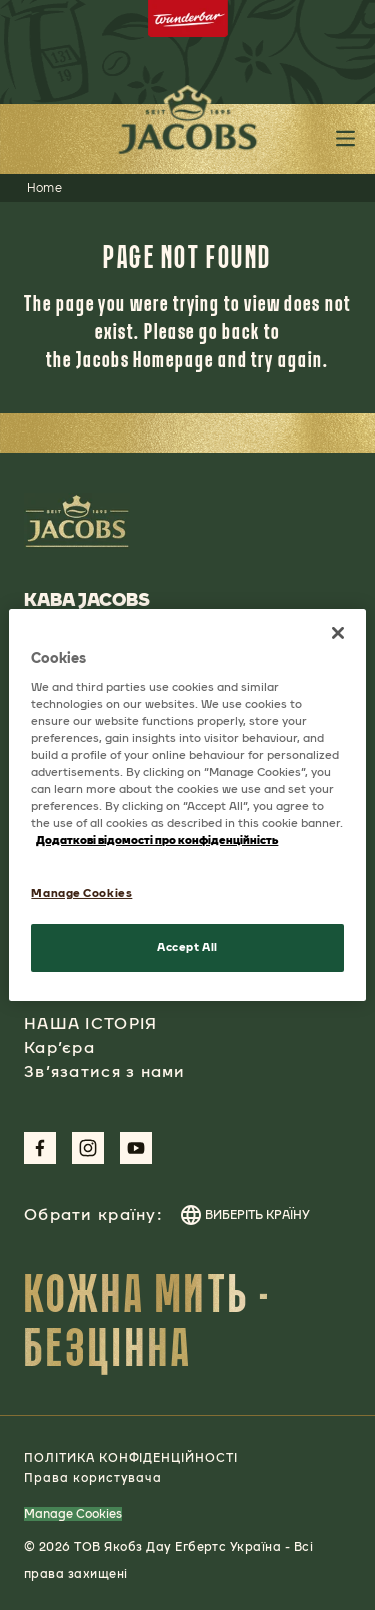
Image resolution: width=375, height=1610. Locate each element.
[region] (187, 805)
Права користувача (93, 1478)
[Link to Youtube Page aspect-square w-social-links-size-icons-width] (136, 1148)
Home (45, 188)
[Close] (338, 633)
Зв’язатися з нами (105, 1071)
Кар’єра (59, 1047)
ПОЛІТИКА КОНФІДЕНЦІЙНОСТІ (131, 1458)
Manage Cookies (73, 1514)
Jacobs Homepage (145, 358)
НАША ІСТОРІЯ (90, 1023)
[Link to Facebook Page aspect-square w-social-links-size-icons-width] (40, 1148)
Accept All (187, 947)
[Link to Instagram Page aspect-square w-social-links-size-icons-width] (88, 1148)
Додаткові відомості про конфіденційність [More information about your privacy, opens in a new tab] (157, 840)
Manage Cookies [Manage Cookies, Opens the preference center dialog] (81, 893)
